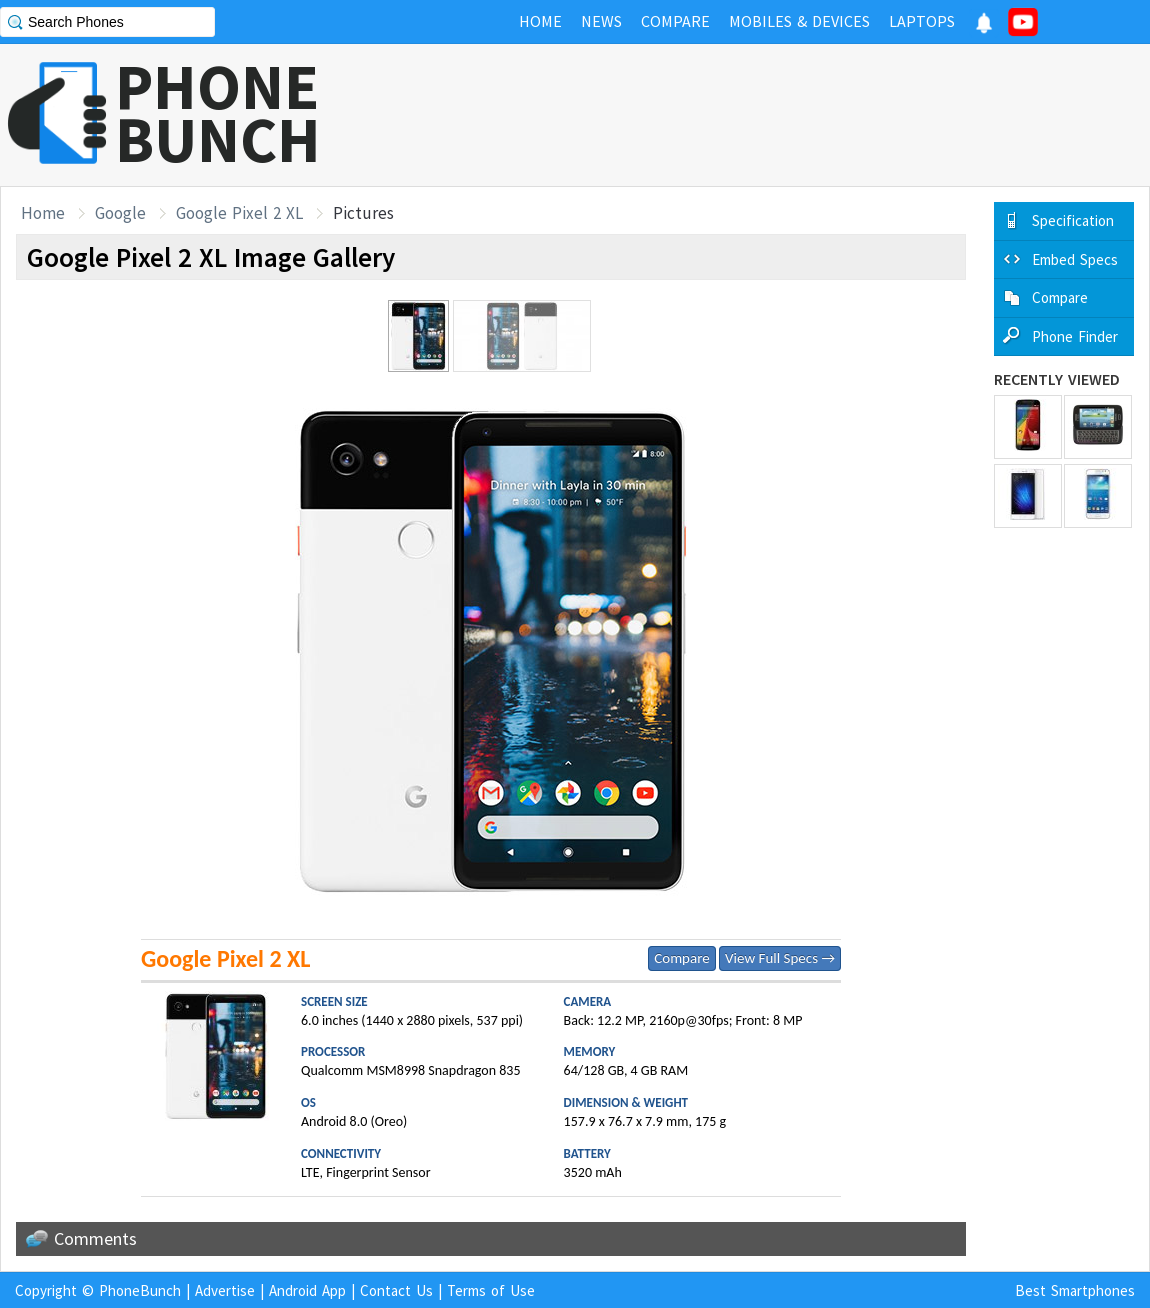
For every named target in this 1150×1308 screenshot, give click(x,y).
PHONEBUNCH (218, 113)
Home (43, 213)
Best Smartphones (1075, 1290)
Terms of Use (491, 1290)
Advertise (225, 1290)
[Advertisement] (786, 115)
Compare (681, 958)
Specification (1073, 220)
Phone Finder (1075, 336)
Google (120, 213)
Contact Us (396, 1290)
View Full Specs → (780, 958)
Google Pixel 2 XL (239, 213)
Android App (307, 1290)
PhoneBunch (140, 1290)
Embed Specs (1075, 259)
